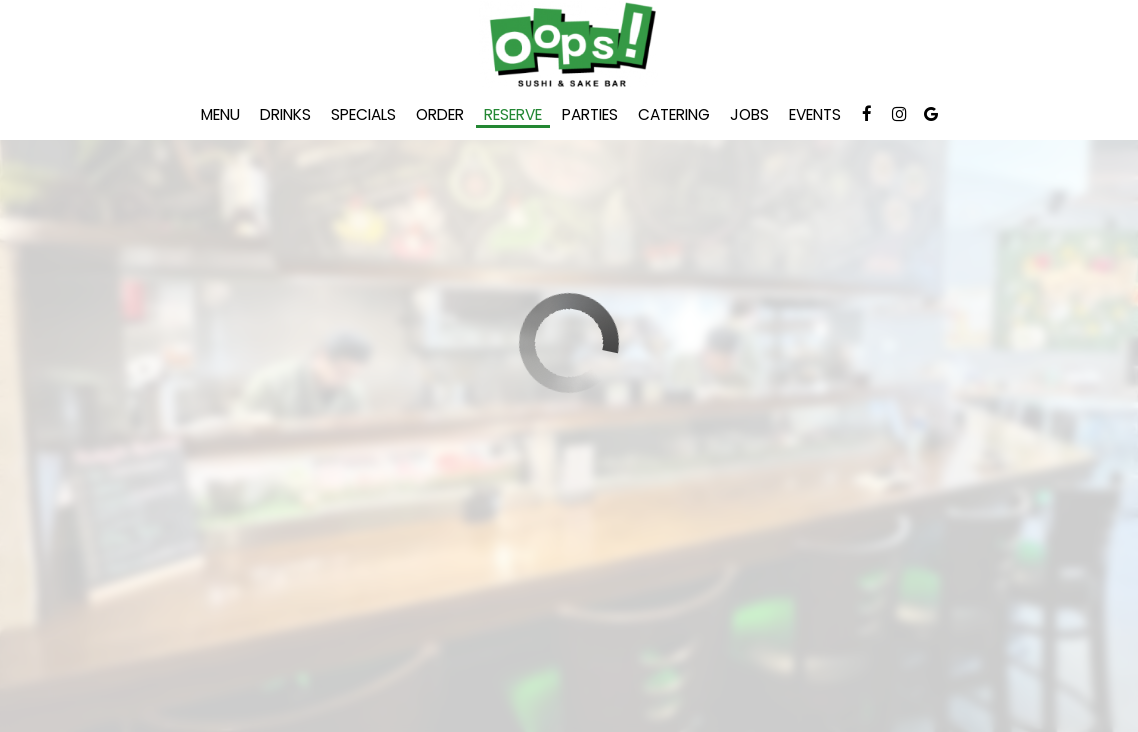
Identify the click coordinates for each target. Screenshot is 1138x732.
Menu (220, 115)
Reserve (513, 115)
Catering (674, 115)
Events (815, 115)
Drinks (285, 115)
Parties (590, 115)
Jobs (749, 115)
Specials (363, 115)
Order (440, 115)
